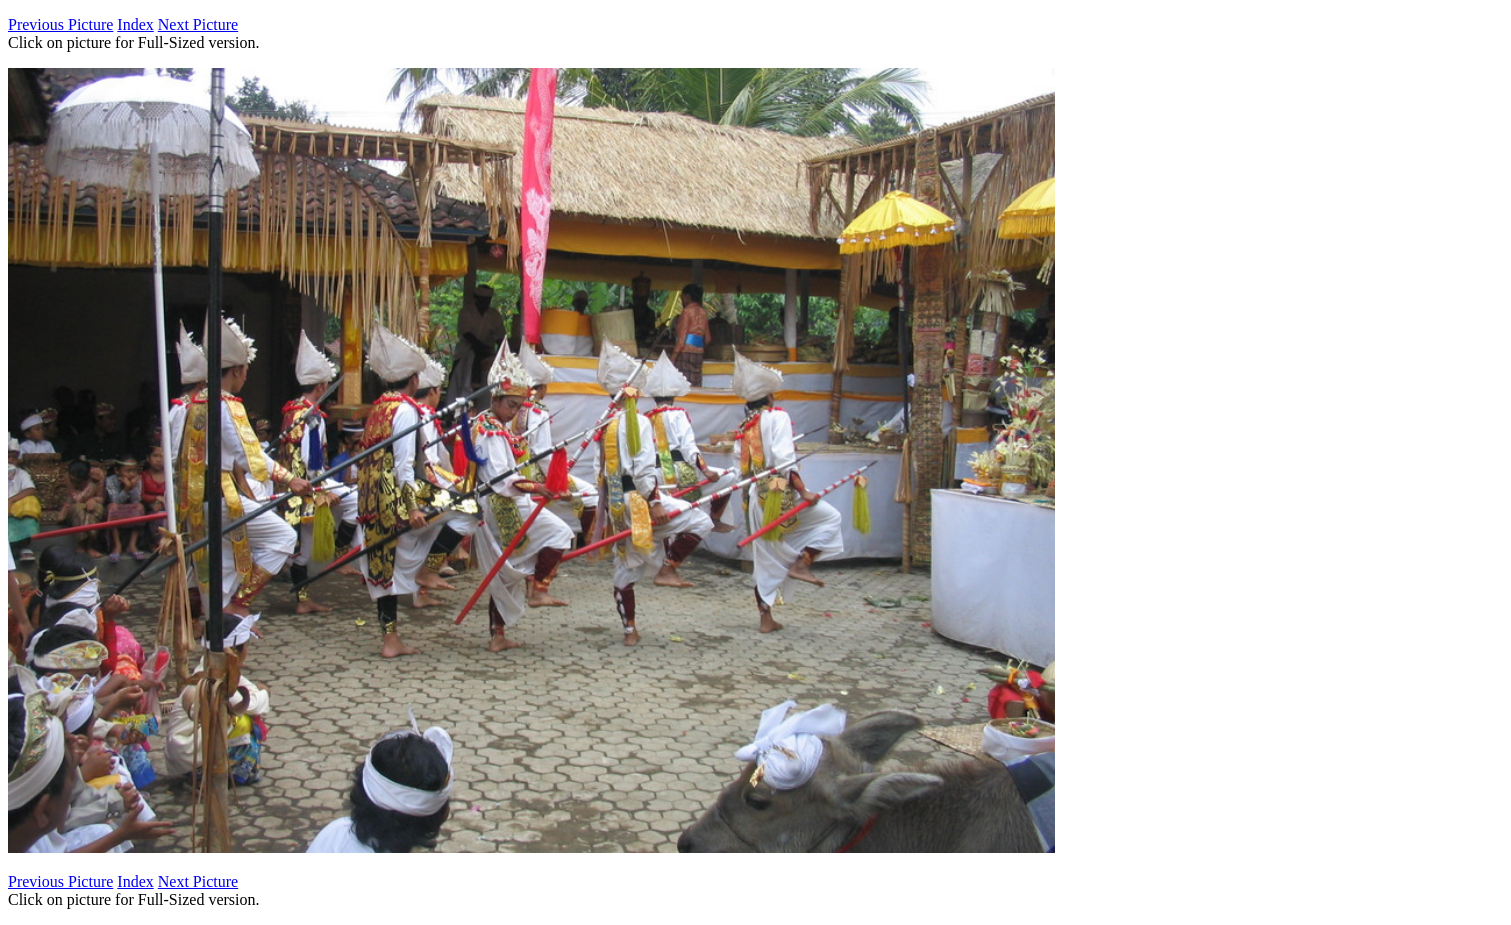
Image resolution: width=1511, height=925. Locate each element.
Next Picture (198, 24)
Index (135, 24)
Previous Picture (60, 24)
